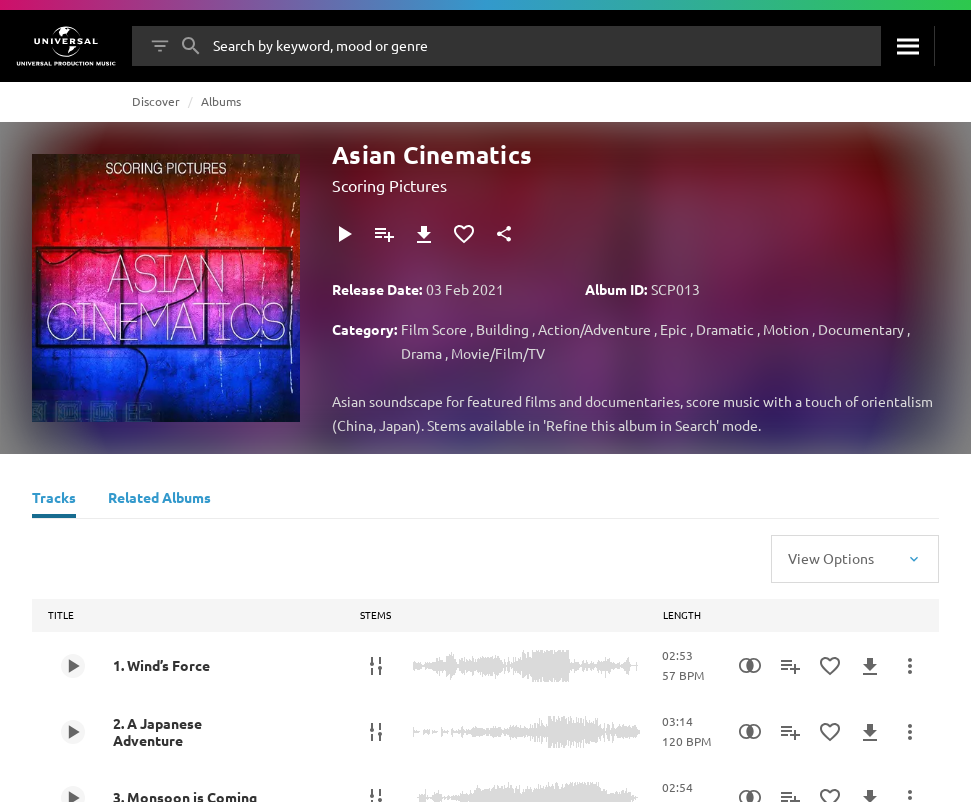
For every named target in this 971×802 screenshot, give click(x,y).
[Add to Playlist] (384, 234)
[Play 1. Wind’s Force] (73, 666)
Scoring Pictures (389, 185)
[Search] (907, 46)
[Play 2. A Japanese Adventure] (73, 732)
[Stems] (376, 666)
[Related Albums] (159, 500)
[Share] (504, 234)
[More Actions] (910, 666)
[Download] (424, 234)
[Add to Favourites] (464, 234)
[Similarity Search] (750, 666)
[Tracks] (54, 500)
